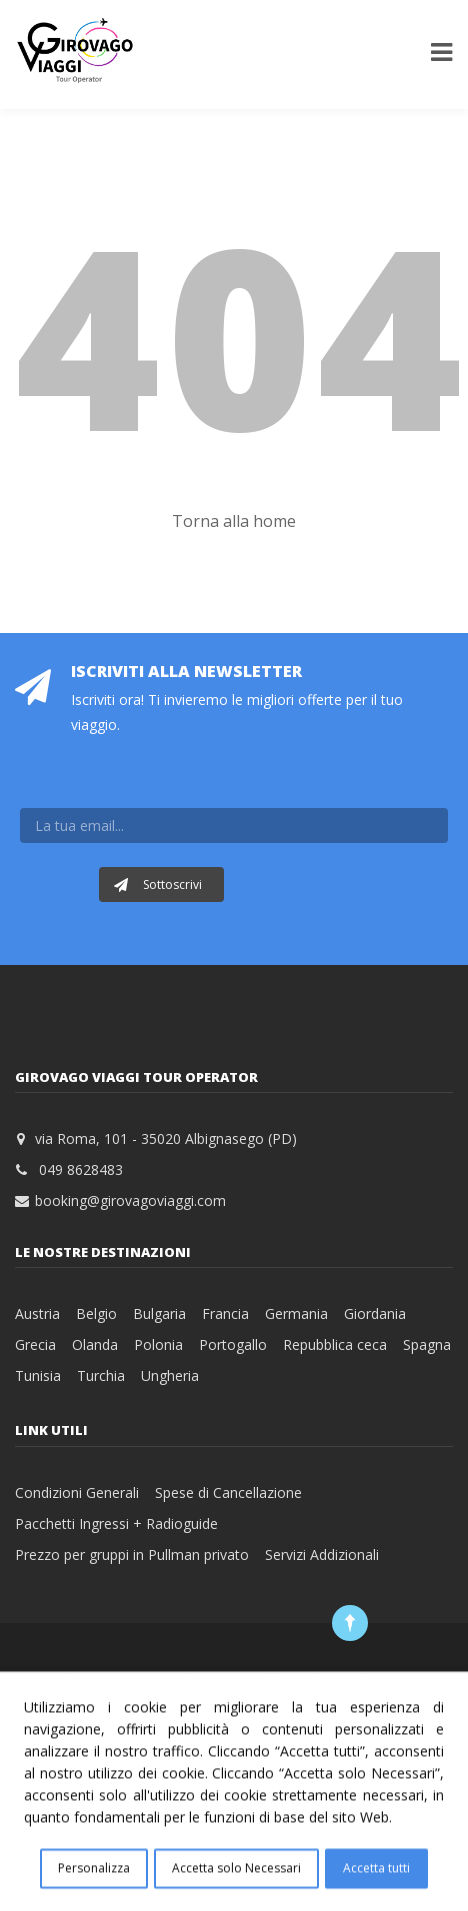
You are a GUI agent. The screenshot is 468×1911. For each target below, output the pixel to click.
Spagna (427, 1344)
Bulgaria (159, 1313)
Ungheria (170, 1375)
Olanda (95, 1344)
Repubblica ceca (335, 1344)
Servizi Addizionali (322, 1554)
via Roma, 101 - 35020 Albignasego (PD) (166, 1138)
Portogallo (233, 1344)
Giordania (375, 1313)
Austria (37, 1313)
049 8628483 (81, 1169)
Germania (296, 1313)
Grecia (35, 1344)
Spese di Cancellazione (228, 1492)
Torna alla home (234, 521)
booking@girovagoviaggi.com (130, 1200)
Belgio (96, 1313)
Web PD (320, 1678)
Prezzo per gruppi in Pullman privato (132, 1554)
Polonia (158, 1344)
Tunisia (38, 1375)
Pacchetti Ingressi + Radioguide (116, 1523)
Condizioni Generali (77, 1492)
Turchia (101, 1375)
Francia (225, 1313)
